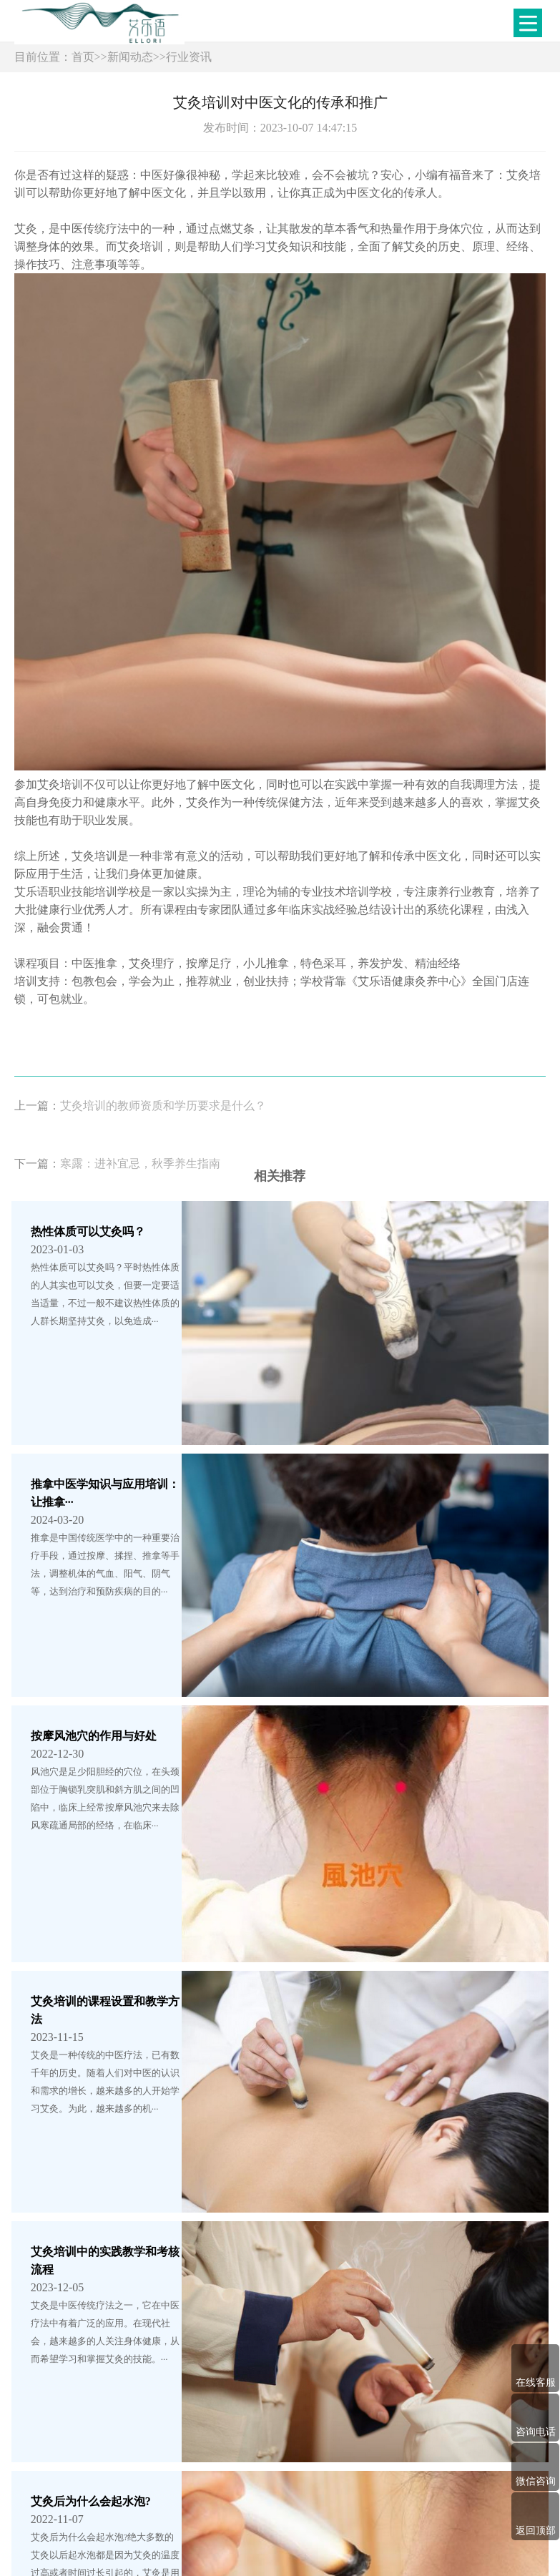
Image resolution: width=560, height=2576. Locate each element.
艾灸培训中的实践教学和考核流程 (116, 1838)
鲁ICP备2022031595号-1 (256, 2533)
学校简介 (226, 2464)
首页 (83, 57)
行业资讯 (189, 57)
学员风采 (330, 2464)
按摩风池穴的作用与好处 (94, 1535)
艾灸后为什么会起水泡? (91, 1990)
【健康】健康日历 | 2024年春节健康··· (125, 2293)
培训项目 (278, 2464)
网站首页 (173, 2464)
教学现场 (383, 2464)
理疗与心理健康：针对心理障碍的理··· (126, 2141)
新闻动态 (130, 57)
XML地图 (334, 2533)
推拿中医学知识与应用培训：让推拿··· (126, 1383)
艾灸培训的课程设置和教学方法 (111, 1686)
